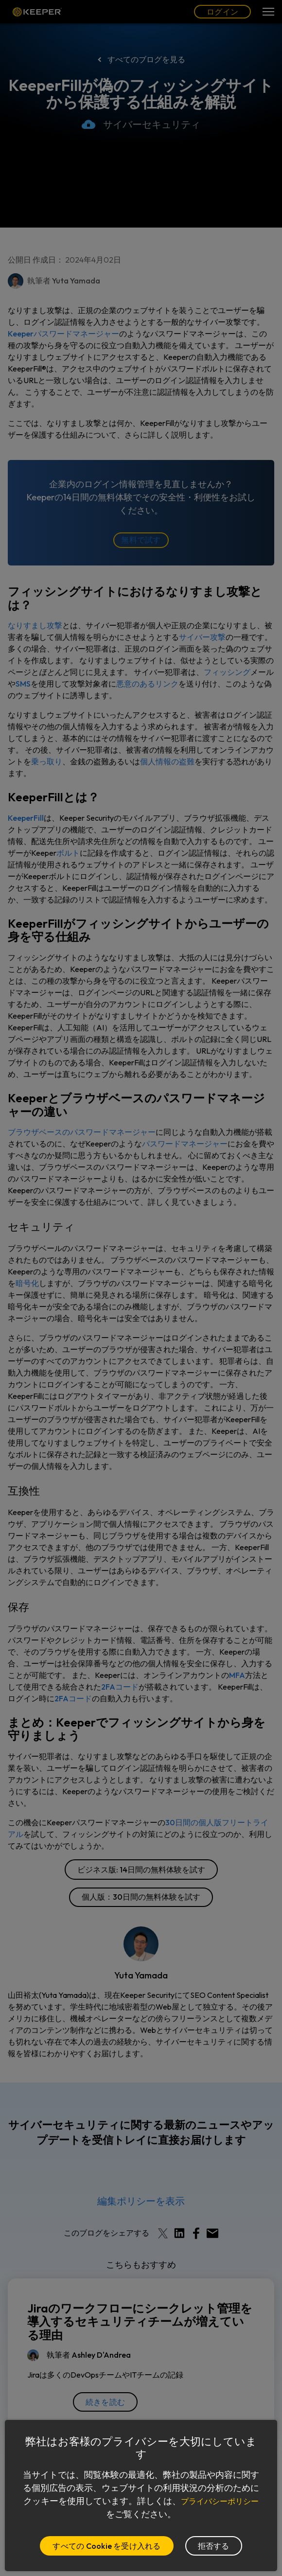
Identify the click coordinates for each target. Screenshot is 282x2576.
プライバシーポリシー (106, 2514)
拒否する (213, 2546)
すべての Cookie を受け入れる (106, 2546)
